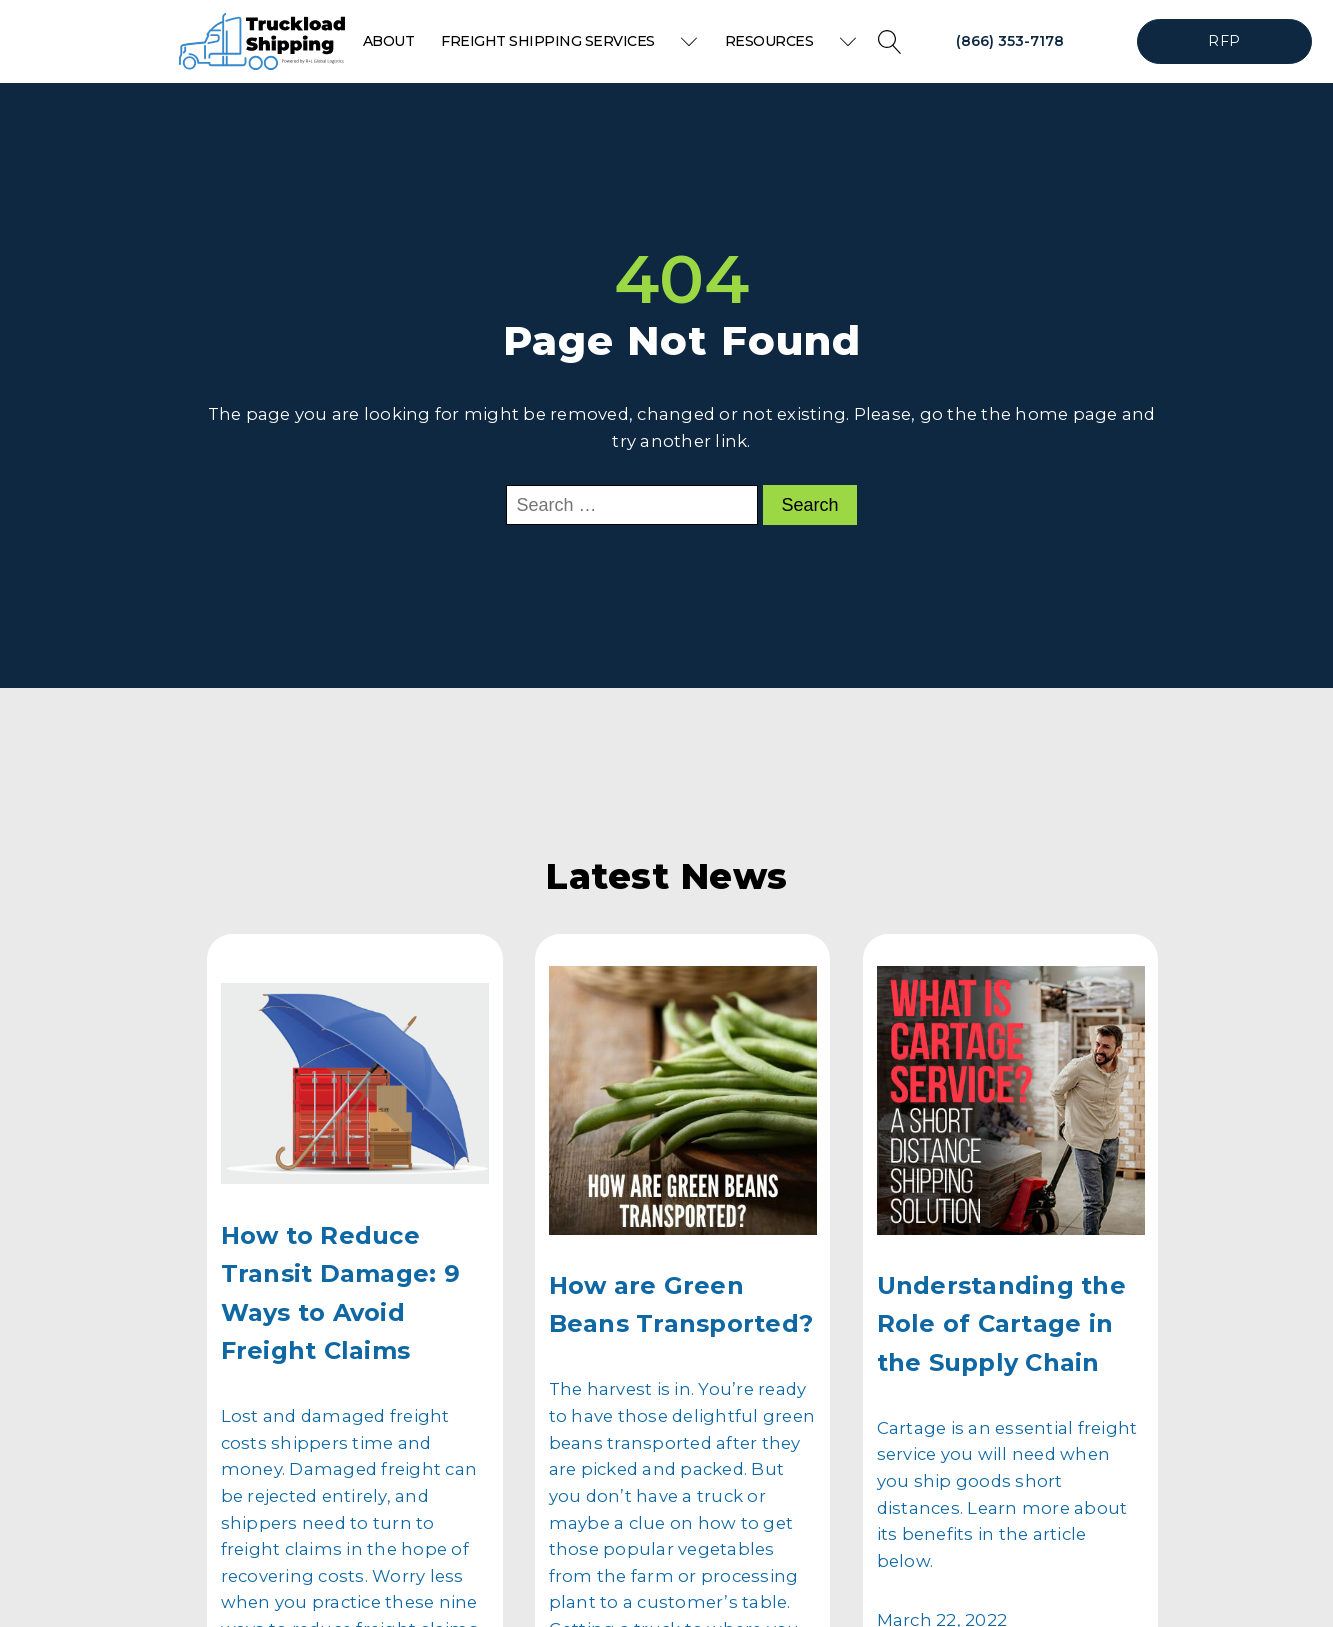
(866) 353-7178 (1010, 41)
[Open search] (890, 42)
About (389, 41)
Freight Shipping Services (569, 41)
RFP (1224, 41)
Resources (791, 41)
